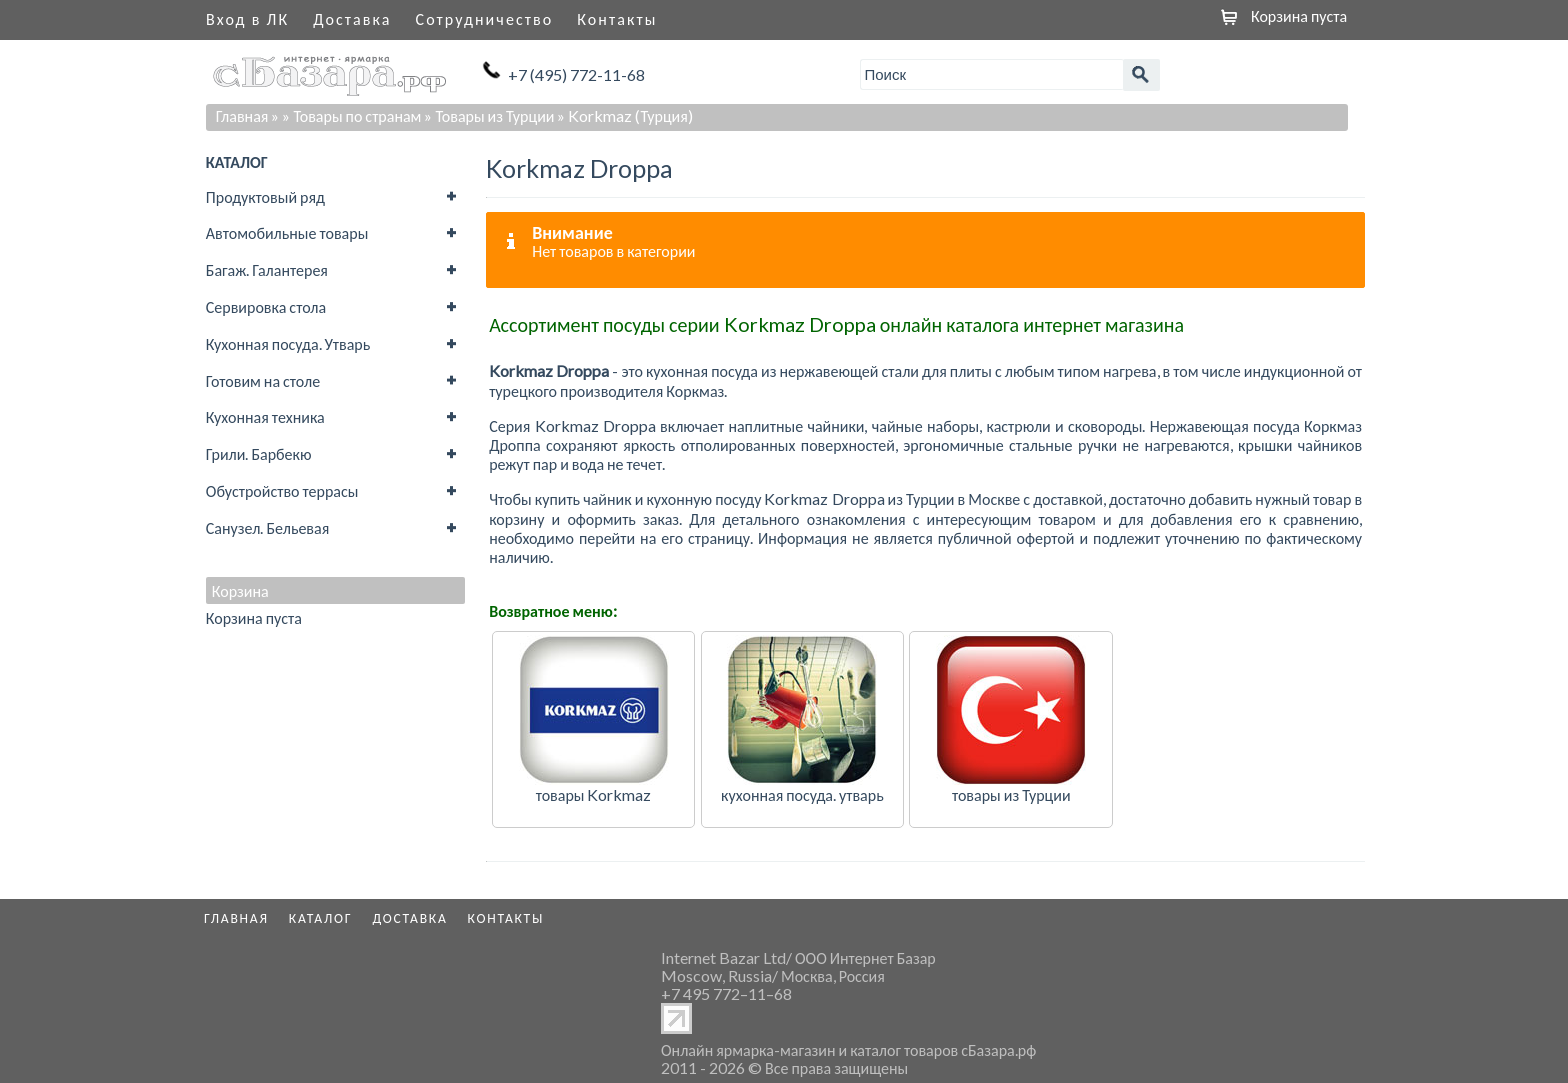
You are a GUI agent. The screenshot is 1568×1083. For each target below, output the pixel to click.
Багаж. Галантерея (267, 269)
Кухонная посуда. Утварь (288, 343)
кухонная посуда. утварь (802, 794)
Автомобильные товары (287, 232)
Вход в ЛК (247, 18)
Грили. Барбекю (259, 453)
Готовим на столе (263, 380)
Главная (242, 115)
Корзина (240, 591)
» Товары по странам (351, 115)
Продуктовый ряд (265, 196)
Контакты (617, 18)
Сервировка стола (266, 306)
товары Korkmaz (594, 794)
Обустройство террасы (282, 490)
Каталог (321, 918)
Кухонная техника (265, 416)
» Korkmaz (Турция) (624, 115)
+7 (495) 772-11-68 (576, 74)
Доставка (352, 18)
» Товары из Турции (489, 115)
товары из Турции (1011, 794)
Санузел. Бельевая (267, 527)
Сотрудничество (485, 18)
